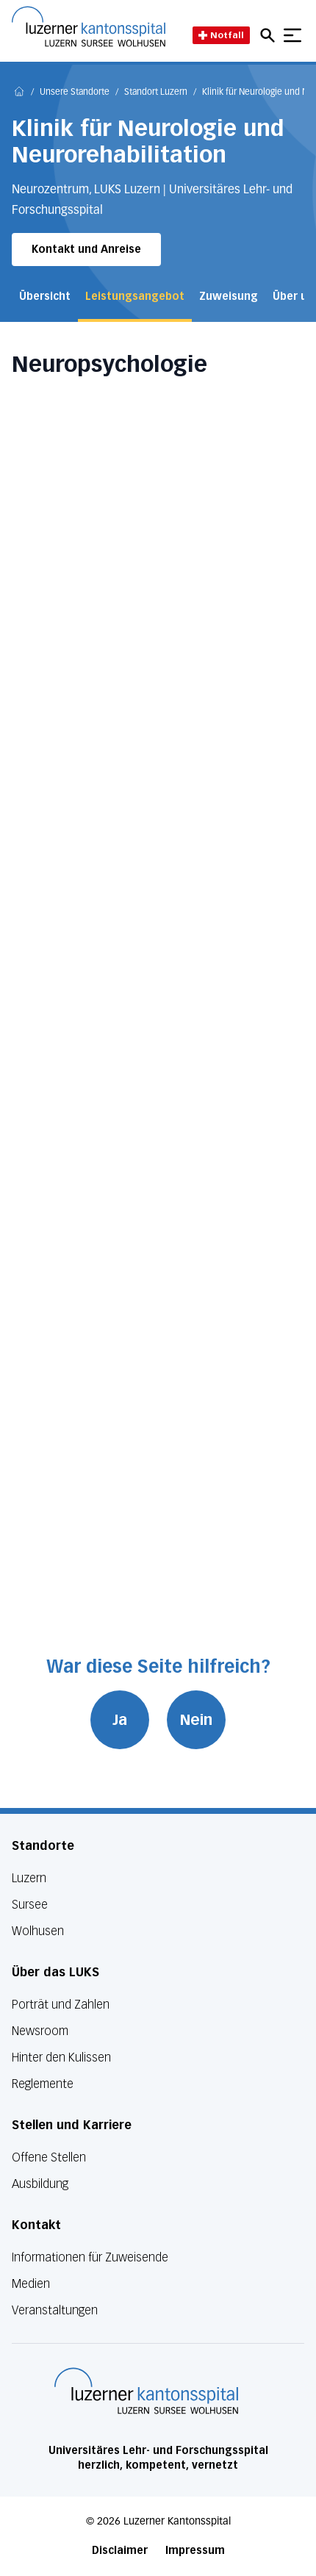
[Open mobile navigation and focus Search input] (270, 35)
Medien (31, 2284)
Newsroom (40, 2031)
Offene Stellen (49, 2157)
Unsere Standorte (74, 92)
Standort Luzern (155, 92)
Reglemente (42, 2084)
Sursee (30, 1905)
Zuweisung (228, 296)
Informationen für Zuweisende (90, 2257)
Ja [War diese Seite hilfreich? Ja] (119, 1720)
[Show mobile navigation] (292, 35)
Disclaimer (120, 2550)
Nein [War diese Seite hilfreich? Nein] (196, 1720)
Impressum (195, 2550)
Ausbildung (40, 2184)
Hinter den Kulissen (61, 2057)
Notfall (221, 34)
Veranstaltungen (55, 2310)
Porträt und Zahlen (60, 2005)
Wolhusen (38, 1931)
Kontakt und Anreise (86, 249)
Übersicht (45, 296)
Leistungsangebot (134, 296)
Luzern (29, 1878)
